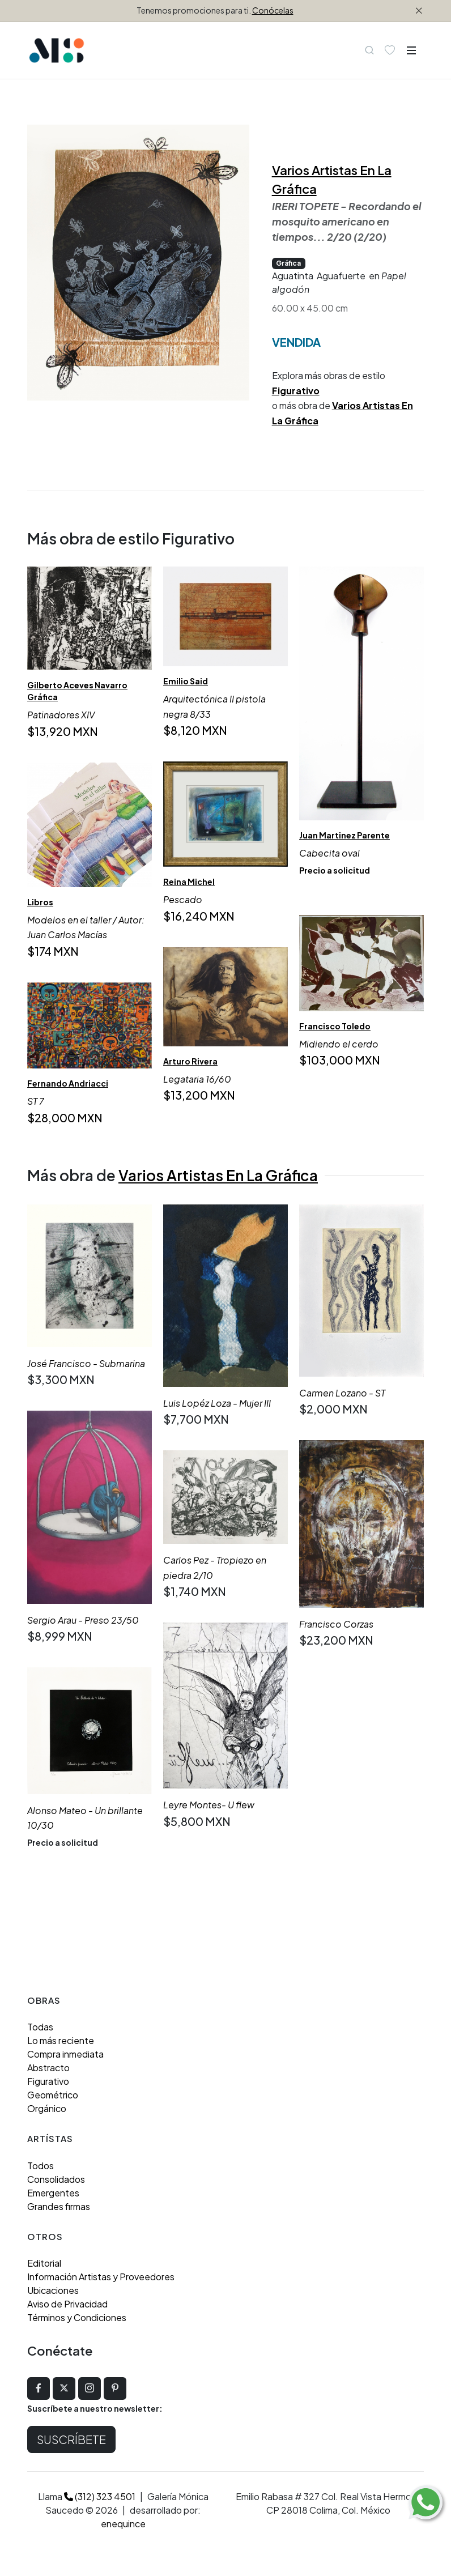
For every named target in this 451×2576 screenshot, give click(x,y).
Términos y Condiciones (76, 2317)
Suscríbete (71, 2439)
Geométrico (52, 2095)
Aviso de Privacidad (67, 2304)
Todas (40, 2027)
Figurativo (296, 391)
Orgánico (46, 2108)
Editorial (44, 2263)
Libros (40, 902)
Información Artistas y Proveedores (101, 2277)
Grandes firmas (58, 2206)
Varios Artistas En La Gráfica (218, 1175)
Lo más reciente (60, 2040)
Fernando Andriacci (67, 1083)
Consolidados (56, 2179)
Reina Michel (189, 881)
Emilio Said (185, 681)
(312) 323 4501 (99, 2496)
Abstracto (48, 2067)
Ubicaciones (53, 2290)
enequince (123, 2524)
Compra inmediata (65, 2054)
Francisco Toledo (335, 1026)
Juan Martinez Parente (344, 835)
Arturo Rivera (190, 1060)
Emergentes (53, 2193)
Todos (40, 2165)
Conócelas (272, 10)
